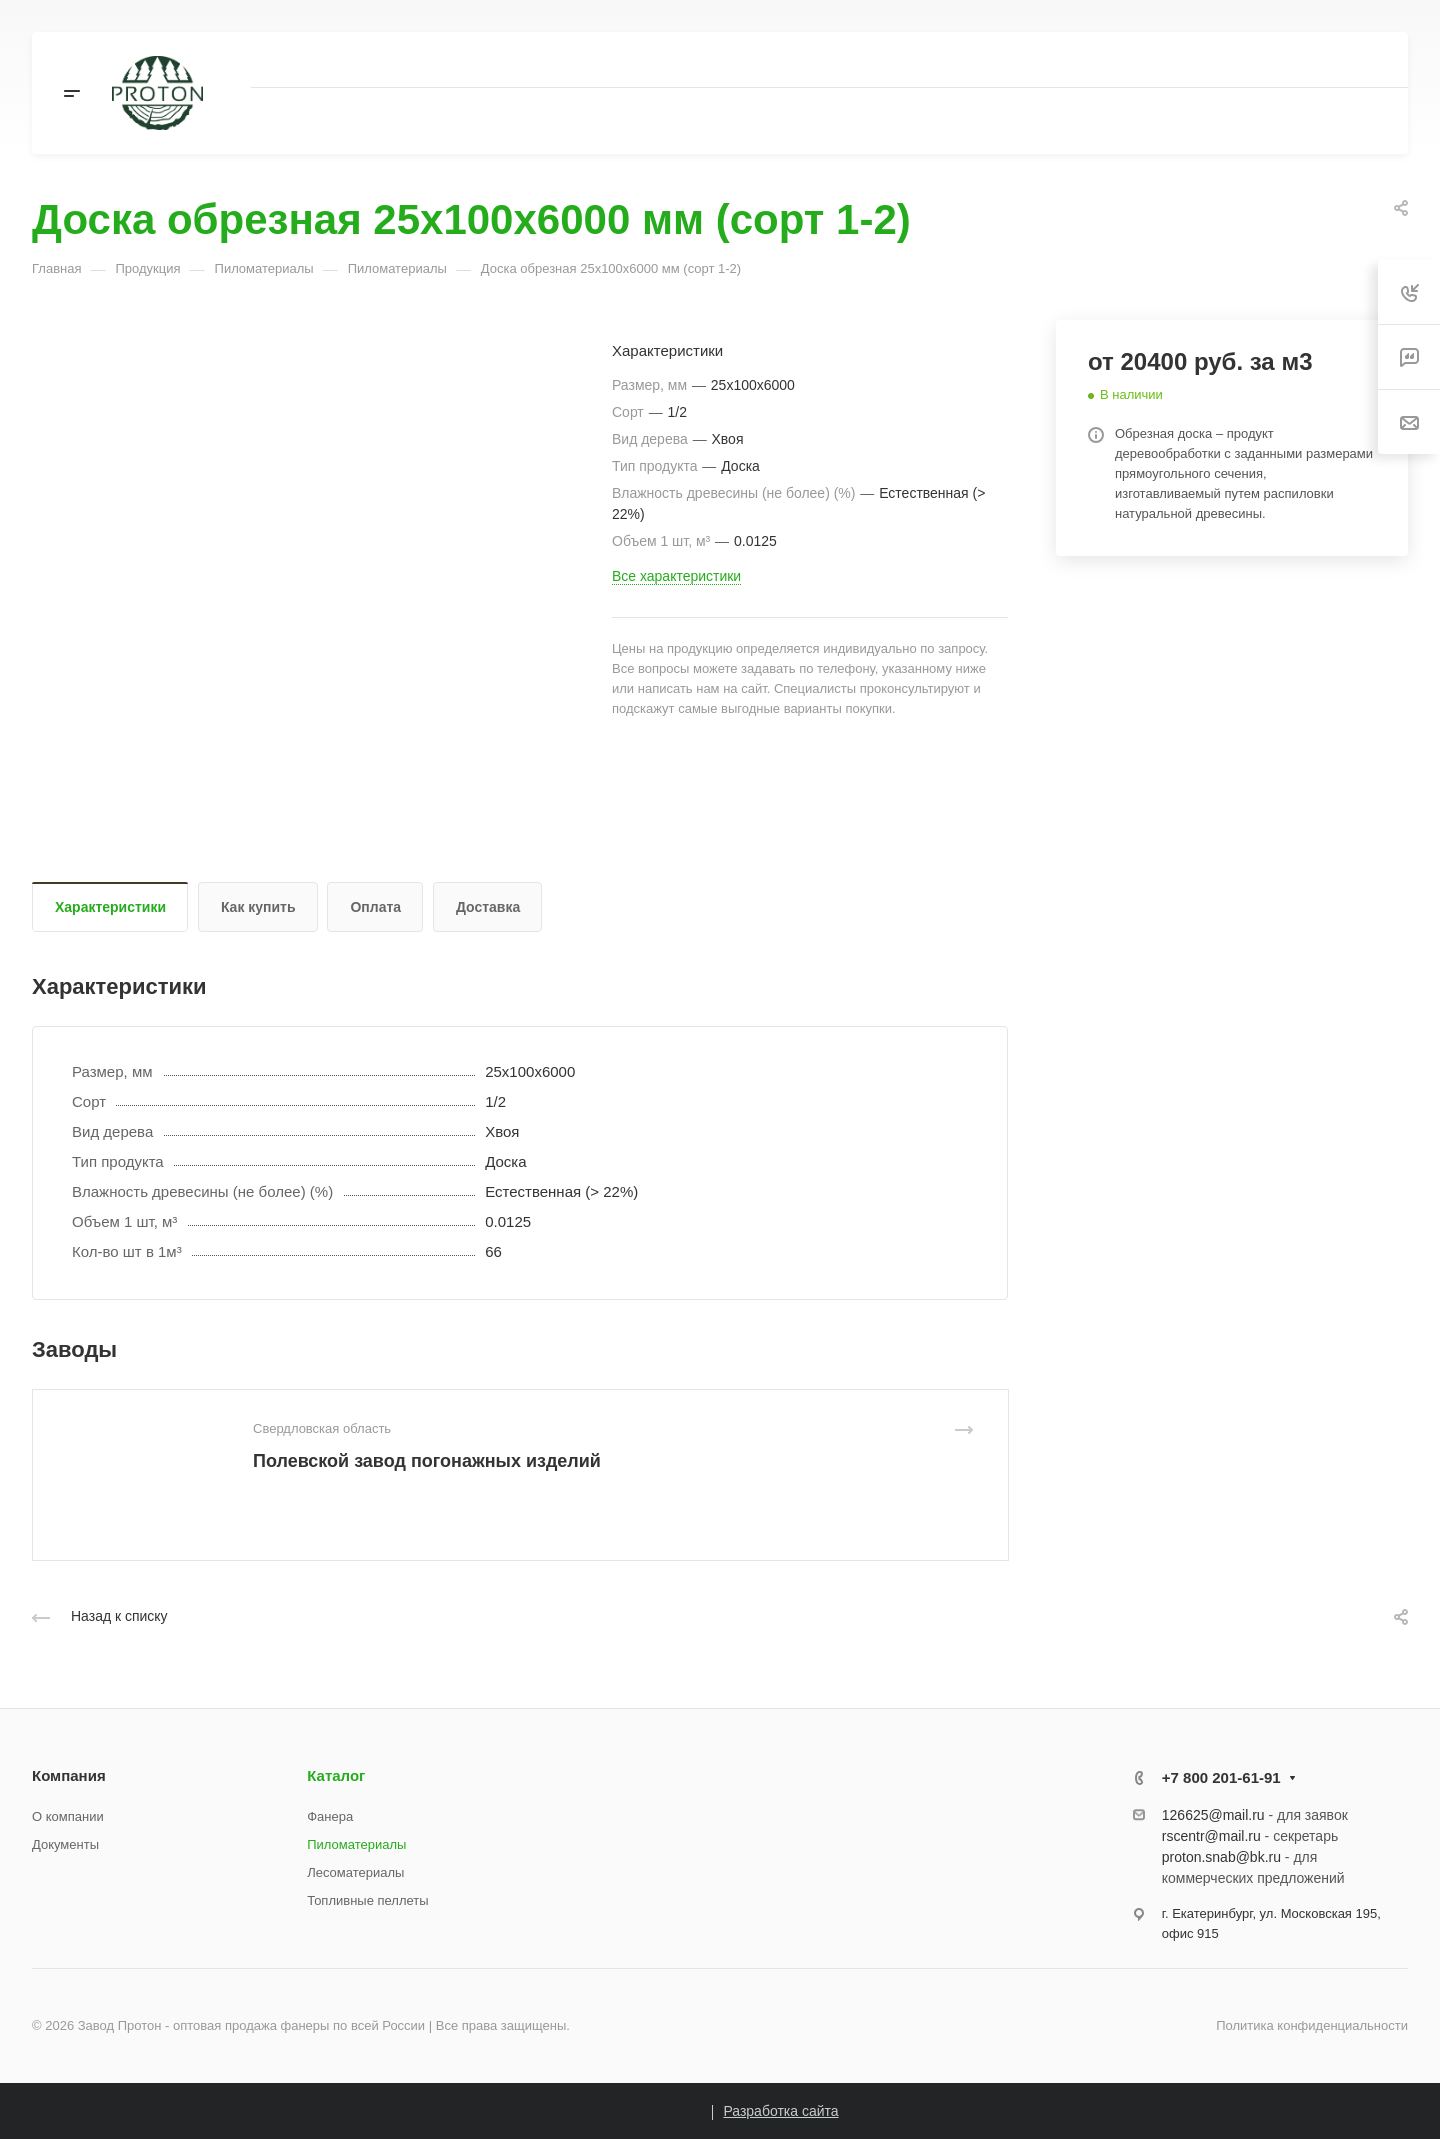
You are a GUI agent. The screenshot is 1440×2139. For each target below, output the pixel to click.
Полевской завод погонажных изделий (427, 1461)
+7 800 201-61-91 (1221, 1777)
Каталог (336, 1775)
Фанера (330, 1816)
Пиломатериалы (356, 1844)
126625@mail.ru (1213, 1815)
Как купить (258, 907)
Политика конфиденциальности (1312, 2025)
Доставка (488, 907)
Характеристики (110, 907)
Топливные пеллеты (367, 1900)
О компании (68, 1816)
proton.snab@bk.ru (1221, 1857)
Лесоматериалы (355, 1872)
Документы (65, 1844)
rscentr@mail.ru (1211, 1836)
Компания (69, 1775)
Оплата (375, 907)
